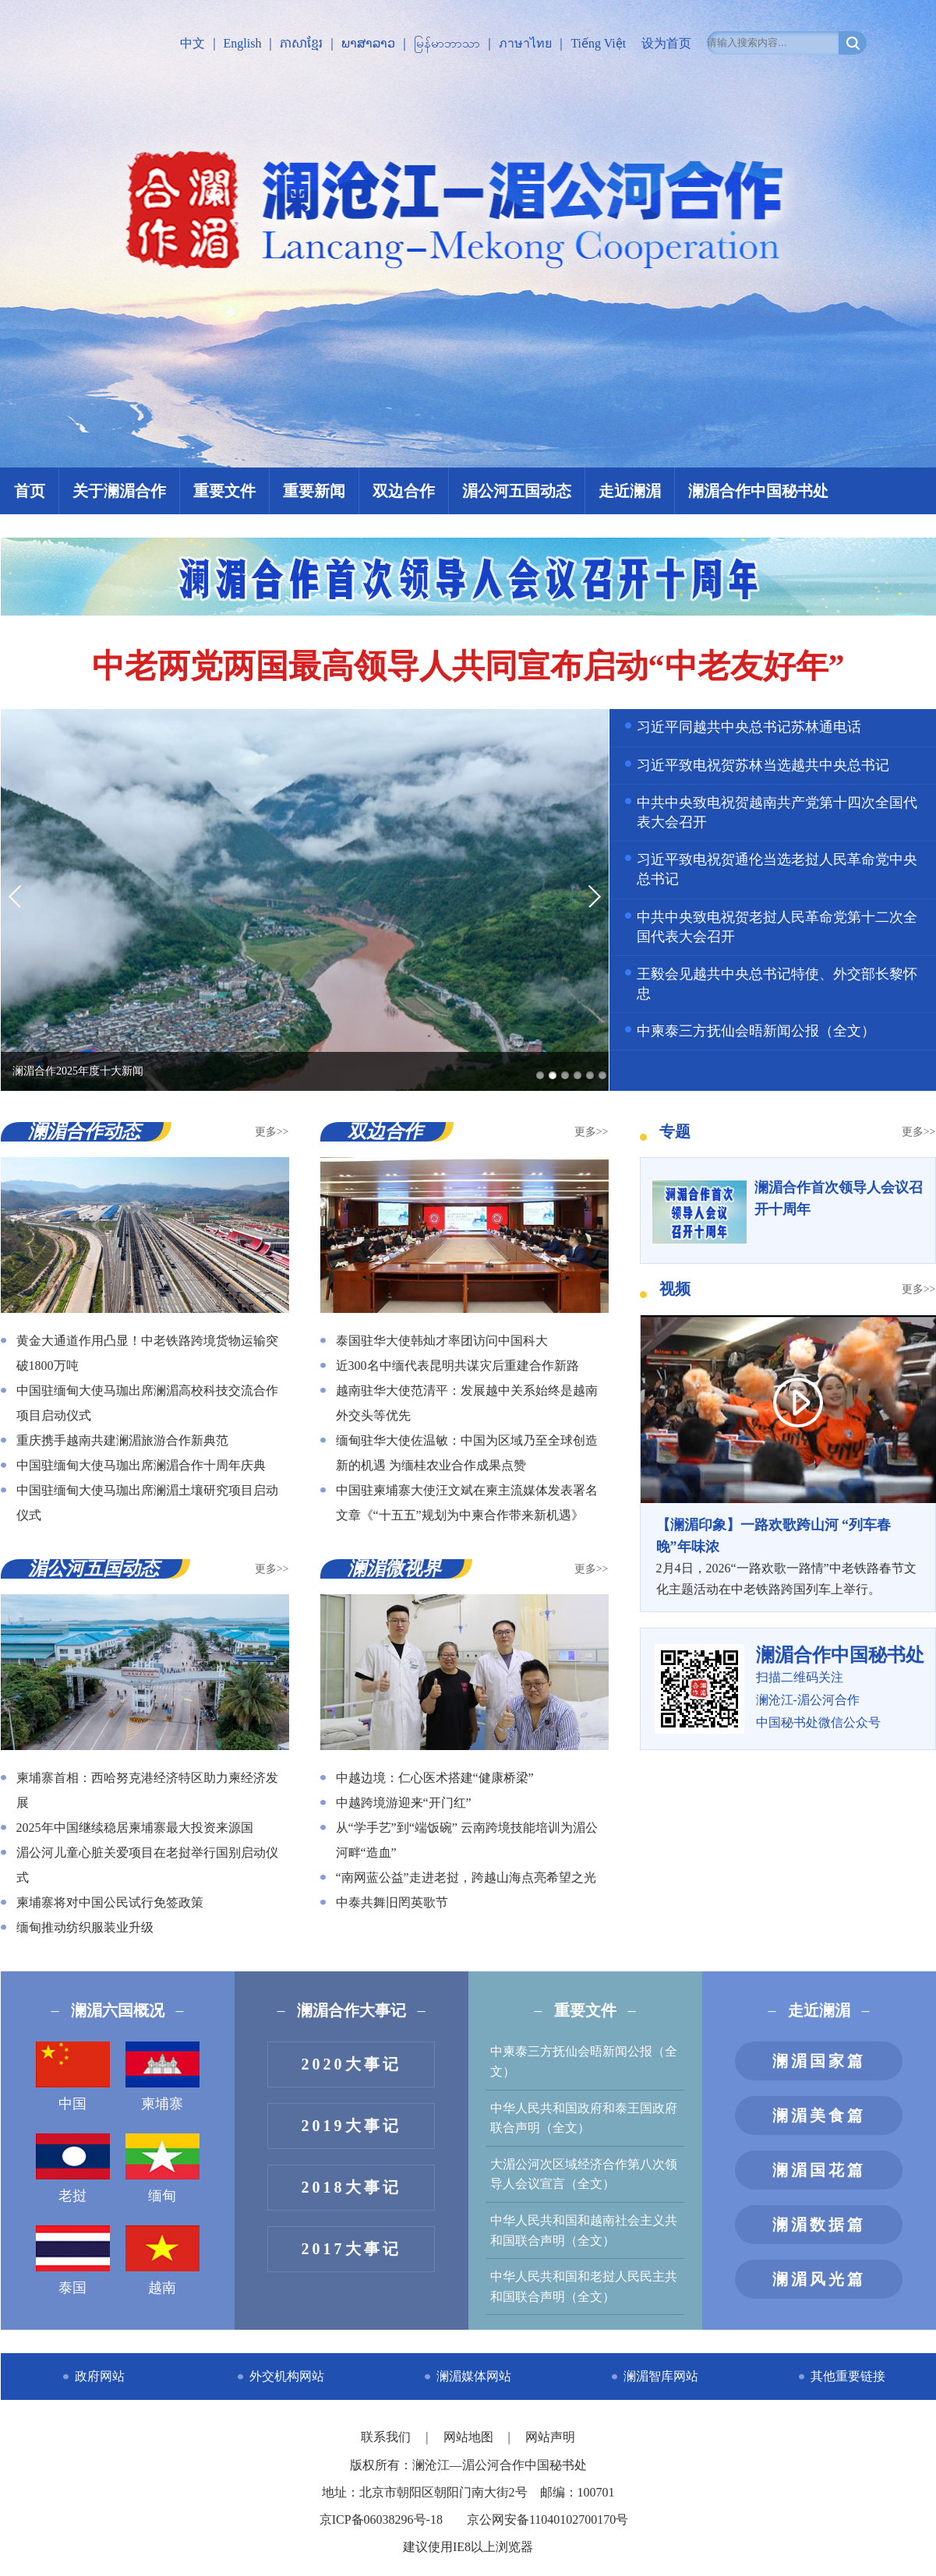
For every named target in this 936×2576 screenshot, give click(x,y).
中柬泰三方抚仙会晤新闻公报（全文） (756, 1031)
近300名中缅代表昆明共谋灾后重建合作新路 (457, 1365)
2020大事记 (351, 2064)
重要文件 (224, 490)
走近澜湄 (630, 490)
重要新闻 (314, 490)
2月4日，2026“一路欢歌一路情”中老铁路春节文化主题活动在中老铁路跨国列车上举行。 (788, 1555)
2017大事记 (351, 2248)
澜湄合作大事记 (351, 2010)
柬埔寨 (162, 2076)
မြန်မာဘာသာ (447, 43)
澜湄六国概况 (117, 2010)
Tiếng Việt (598, 43)
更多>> (272, 1132)
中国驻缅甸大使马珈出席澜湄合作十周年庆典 (141, 1465)
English (243, 43)
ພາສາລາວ (368, 43)
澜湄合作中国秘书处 (758, 490)
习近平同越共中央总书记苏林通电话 (749, 727)
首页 (29, 490)
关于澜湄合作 (119, 490)
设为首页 (666, 43)
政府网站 (100, 2376)
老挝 (73, 2168)
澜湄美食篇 (819, 2115)
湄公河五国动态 (516, 490)
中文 (192, 43)
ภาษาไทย (525, 43)
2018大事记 (351, 2187)
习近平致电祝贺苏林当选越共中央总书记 (763, 765)
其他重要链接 (848, 2376)
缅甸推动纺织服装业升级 (85, 1927)
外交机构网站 (286, 2376)
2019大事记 (351, 2125)
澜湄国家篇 (819, 2061)
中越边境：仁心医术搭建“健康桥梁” (435, 1777)
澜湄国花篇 (819, 2170)
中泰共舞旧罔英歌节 (392, 1902)
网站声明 (550, 2437)
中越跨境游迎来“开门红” (404, 1802)
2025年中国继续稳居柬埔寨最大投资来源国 (134, 1827)
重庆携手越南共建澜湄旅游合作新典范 (122, 1440)
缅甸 (162, 2168)
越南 (162, 2260)
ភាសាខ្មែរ (301, 43)
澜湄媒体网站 (473, 2376)
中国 (73, 2076)
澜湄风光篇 (819, 2279)
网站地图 (469, 2437)
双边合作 (404, 490)
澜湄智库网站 (660, 2376)
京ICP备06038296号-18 (381, 2519)
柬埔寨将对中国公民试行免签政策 (109, 1902)
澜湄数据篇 (819, 2224)
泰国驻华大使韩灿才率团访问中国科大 (442, 1340)
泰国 (73, 2260)
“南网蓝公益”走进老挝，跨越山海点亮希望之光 (466, 1877)
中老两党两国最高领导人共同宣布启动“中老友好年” (468, 666)
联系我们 (387, 2437)
